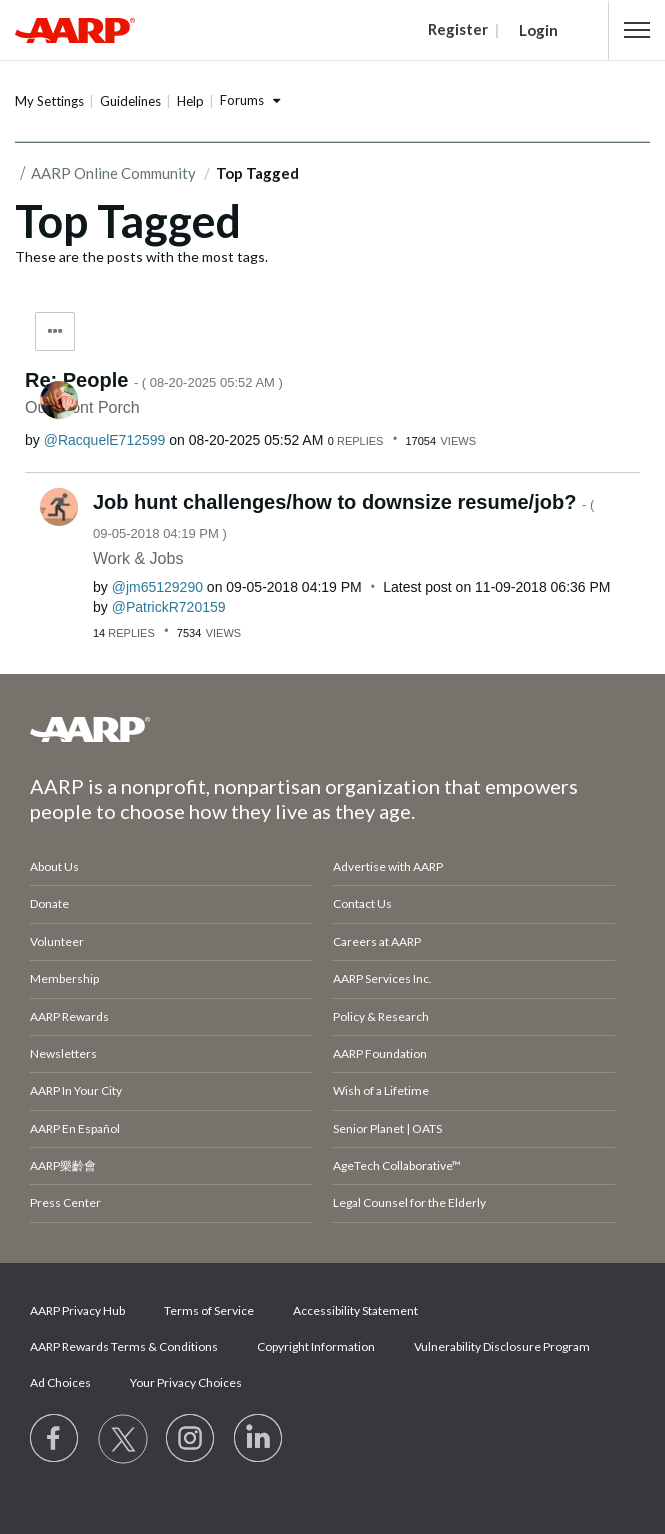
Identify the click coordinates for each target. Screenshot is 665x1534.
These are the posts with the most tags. (141, 256)
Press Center (65, 1202)
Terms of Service (209, 1310)
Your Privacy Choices (186, 1382)
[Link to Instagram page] (191, 1439)
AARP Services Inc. (382, 978)
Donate (49, 903)
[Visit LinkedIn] (259, 1439)
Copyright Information (316, 1346)
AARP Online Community (113, 173)
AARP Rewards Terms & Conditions (124, 1346)
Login (538, 30)
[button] (637, 30)
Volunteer (57, 941)
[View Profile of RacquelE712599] (105, 440)
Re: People (154, 380)
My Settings (49, 101)
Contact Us (362, 903)
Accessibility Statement (355, 1310)
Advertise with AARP (388, 866)
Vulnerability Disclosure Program (502, 1346)
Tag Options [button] (55, 331)
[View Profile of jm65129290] (157, 587)
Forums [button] (242, 100)
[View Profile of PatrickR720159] (169, 607)
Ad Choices (60, 1382)
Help (190, 101)
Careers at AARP (377, 941)
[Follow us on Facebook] (55, 1439)
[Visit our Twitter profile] (123, 1439)
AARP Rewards (69, 1016)
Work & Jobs (138, 558)
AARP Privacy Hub (77, 1310)
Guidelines (130, 101)
